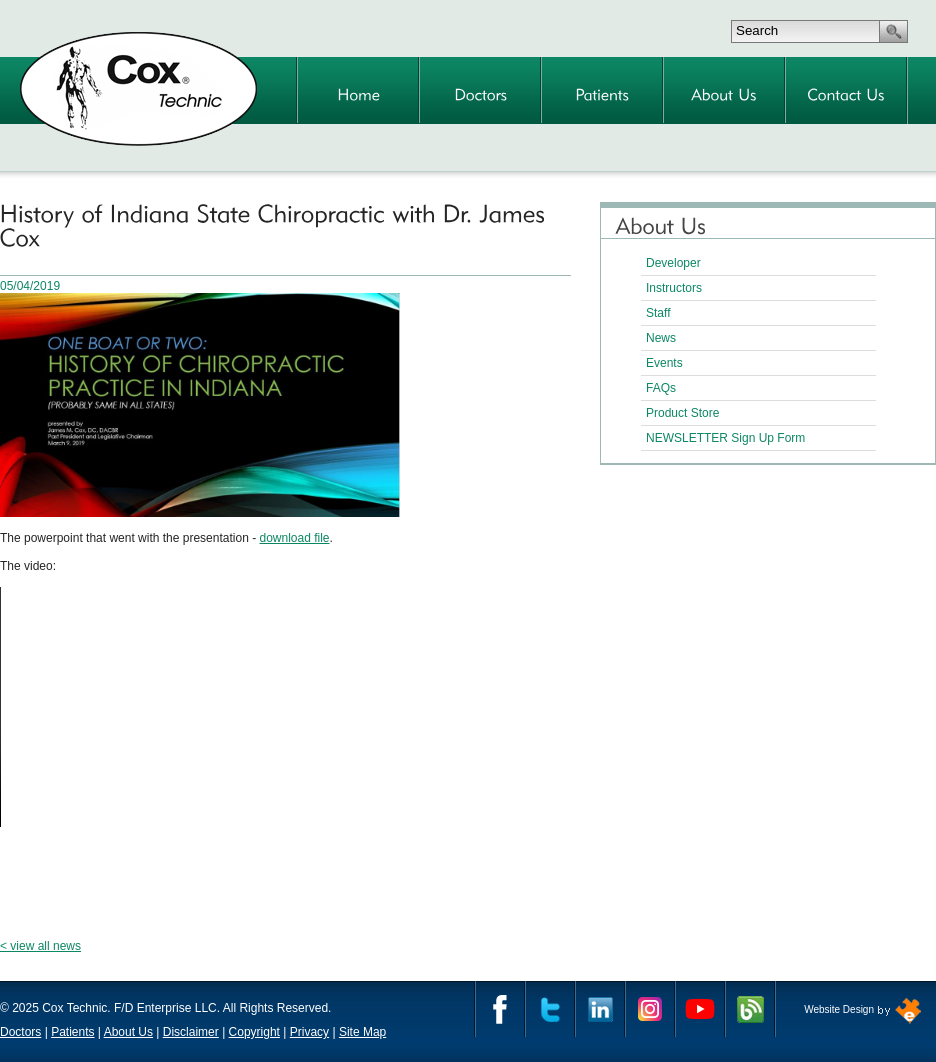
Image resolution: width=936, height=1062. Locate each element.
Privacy (309, 1032)
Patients (72, 1032)
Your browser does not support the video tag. (160, 707)
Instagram (650, 1009)
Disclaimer (191, 1032)
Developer (673, 263)
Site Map (362, 1032)
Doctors (20, 1032)
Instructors (674, 288)
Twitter (550, 1009)
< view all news (40, 946)
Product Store (682, 413)
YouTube (700, 1009)
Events (664, 363)
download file (294, 538)
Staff (658, 313)
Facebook (500, 1009)
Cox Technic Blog (750, 1009)
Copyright (254, 1032)
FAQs (661, 388)
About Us (128, 1032)
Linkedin (600, 1009)
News (661, 338)
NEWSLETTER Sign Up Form (725, 438)
